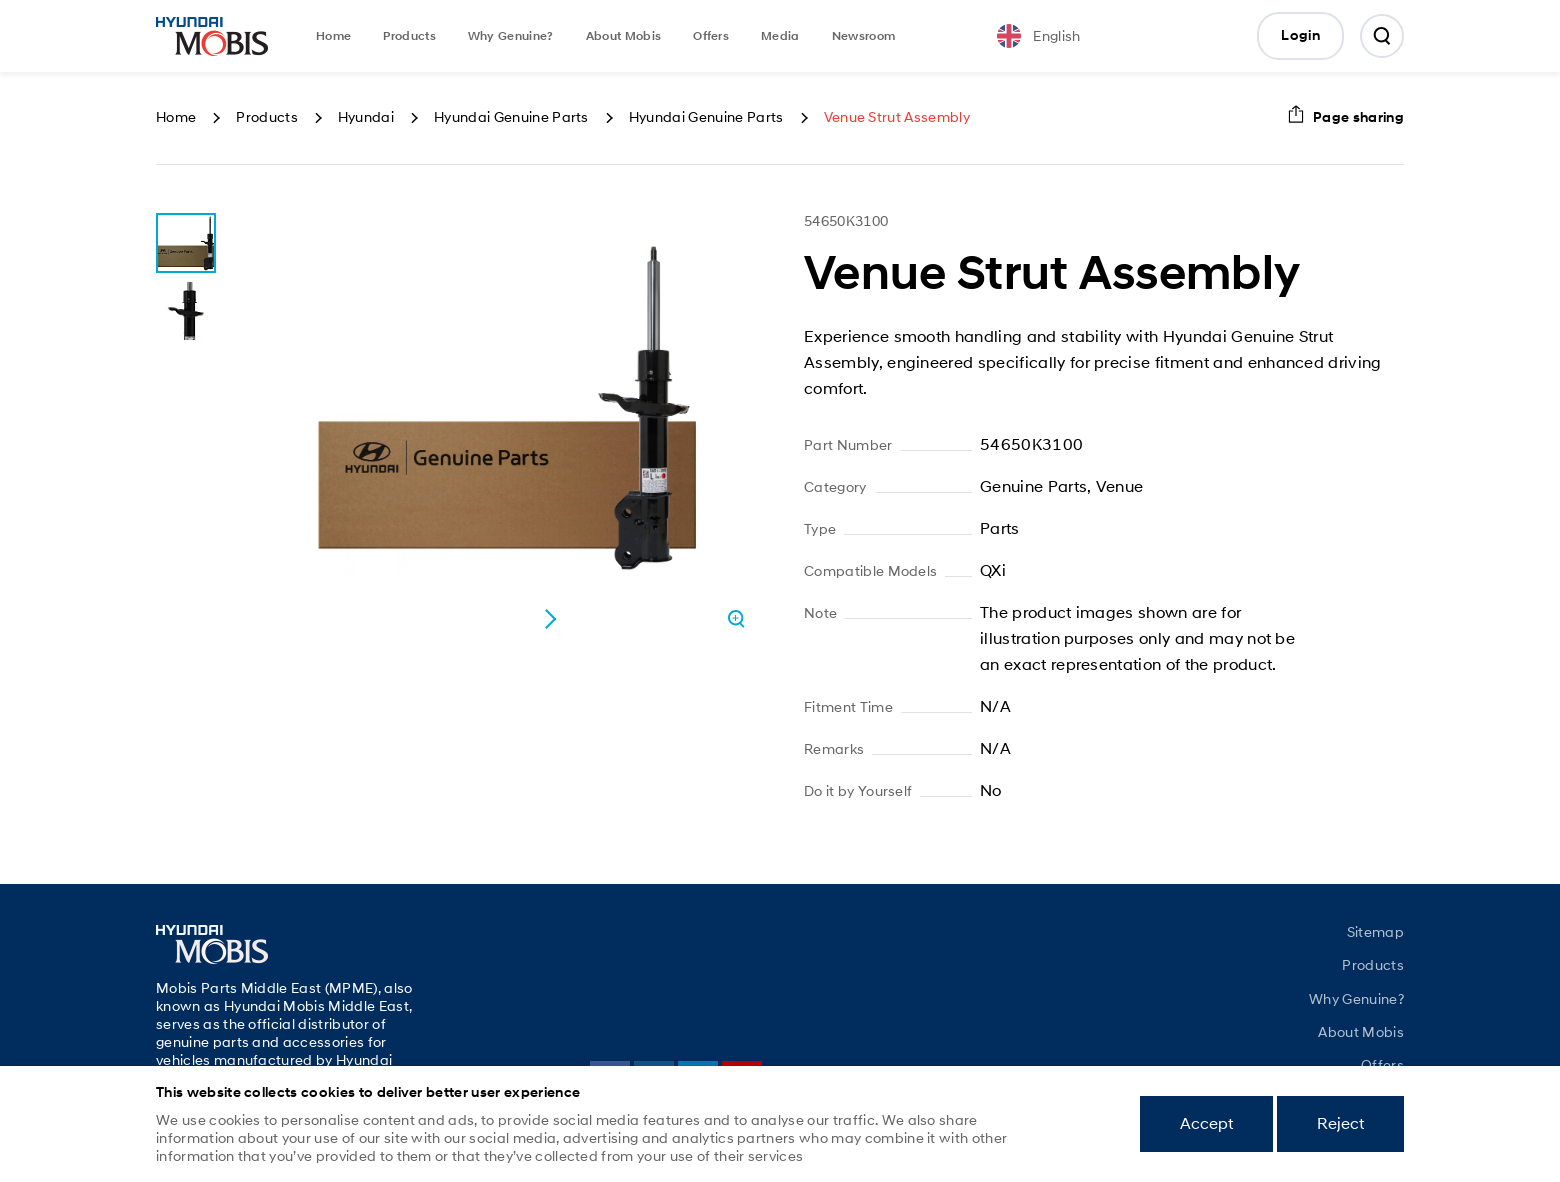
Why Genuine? (511, 36)
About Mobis (624, 36)
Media (780, 36)
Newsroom (864, 36)
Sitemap (1375, 932)
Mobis (212, 36)
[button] (550, 619)
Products (409, 36)
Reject (1340, 1123)
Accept (1206, 1123)
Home (333, 36)
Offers (711, 36)
